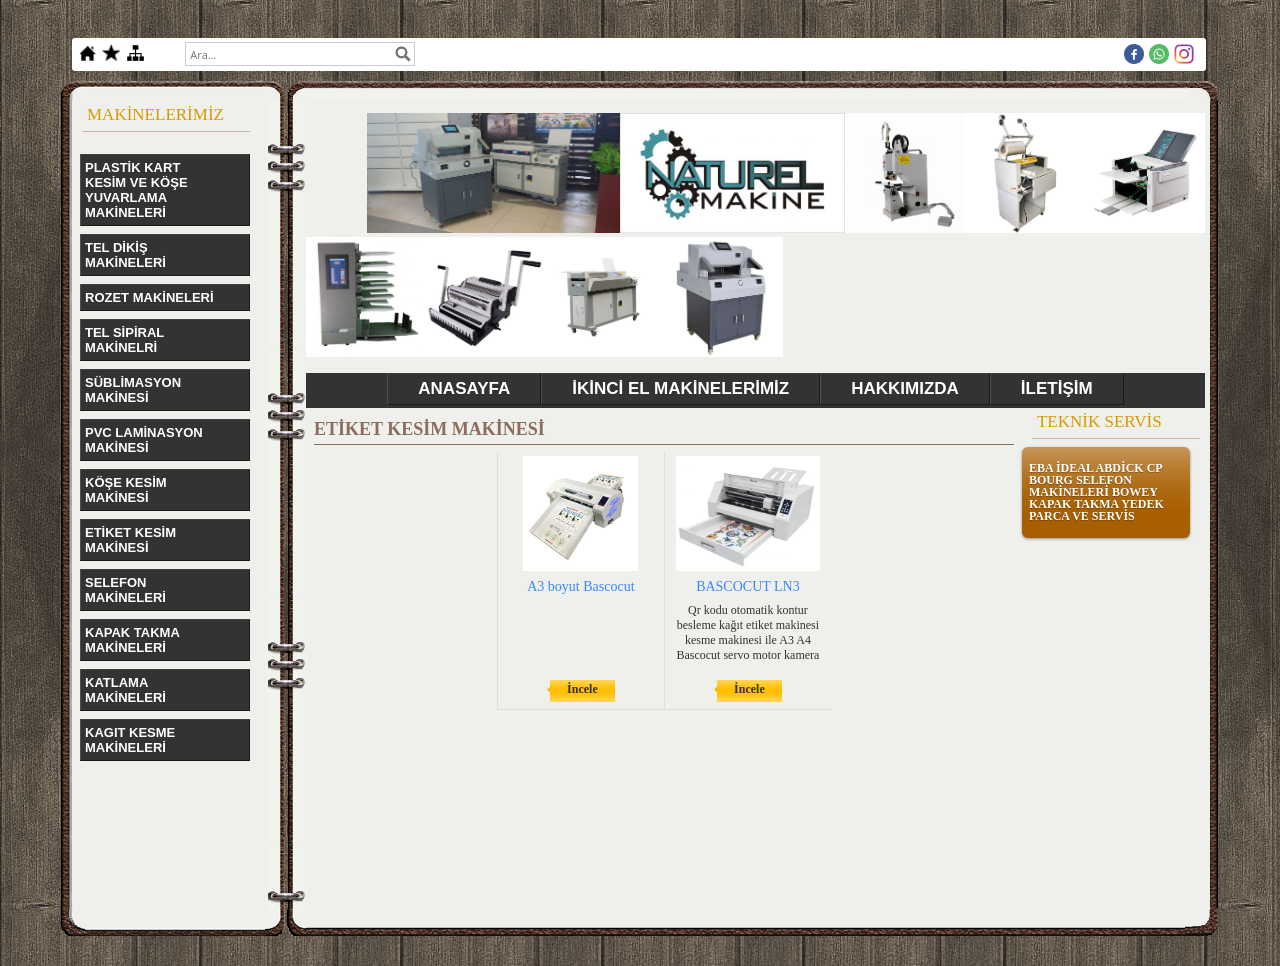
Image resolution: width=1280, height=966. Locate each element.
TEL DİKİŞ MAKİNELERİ (125, 255)
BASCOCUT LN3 (748, 586)
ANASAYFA (464, 388)
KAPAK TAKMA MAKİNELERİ (132, 640)
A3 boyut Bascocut (580, 586)
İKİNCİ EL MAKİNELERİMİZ (680, 388)
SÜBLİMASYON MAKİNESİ (133, 390)
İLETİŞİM (1057, 388)
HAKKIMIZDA (905, 388)
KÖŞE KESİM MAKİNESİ (126, 490)
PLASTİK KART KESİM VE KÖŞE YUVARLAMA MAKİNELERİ (136, 190)
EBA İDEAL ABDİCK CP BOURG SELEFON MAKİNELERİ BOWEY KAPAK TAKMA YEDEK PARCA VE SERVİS (1096, 492)
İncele (582, 689)
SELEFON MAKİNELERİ (125, 590)
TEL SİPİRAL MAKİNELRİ (124, 340)
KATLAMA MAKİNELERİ (125, 690)
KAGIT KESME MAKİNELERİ (130, 740)
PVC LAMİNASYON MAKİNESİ (144, 440)
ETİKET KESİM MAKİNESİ (130, 540)
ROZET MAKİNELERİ (149, 297)
